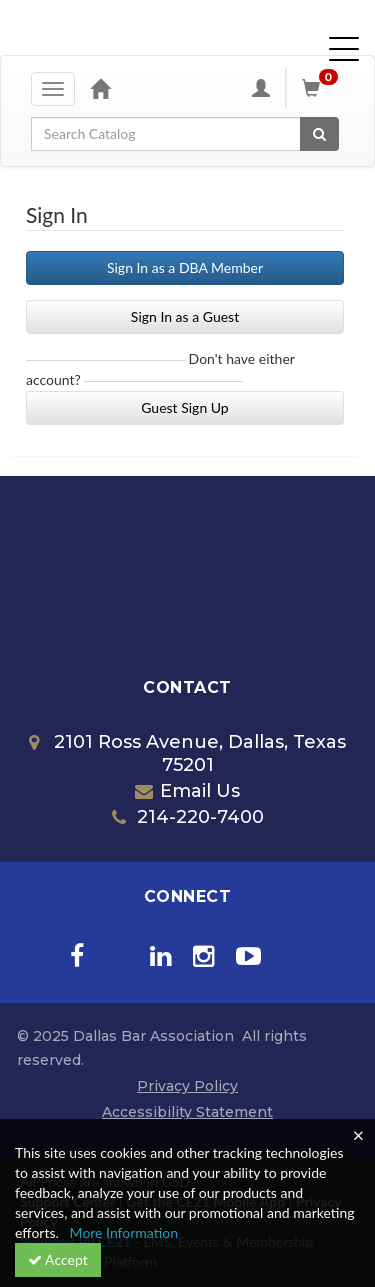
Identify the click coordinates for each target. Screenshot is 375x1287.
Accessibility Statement (187, 1112)
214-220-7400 (188, 817)
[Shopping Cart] (323, 88)
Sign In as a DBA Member (185, 267)
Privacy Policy (187, 1086)
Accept (58, 1259)
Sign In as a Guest (185, 316)
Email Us (187, 791)
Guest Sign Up (184, 407)
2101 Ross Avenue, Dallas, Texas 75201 (187, 754)
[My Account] (261, 88)
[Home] (100, 88)
